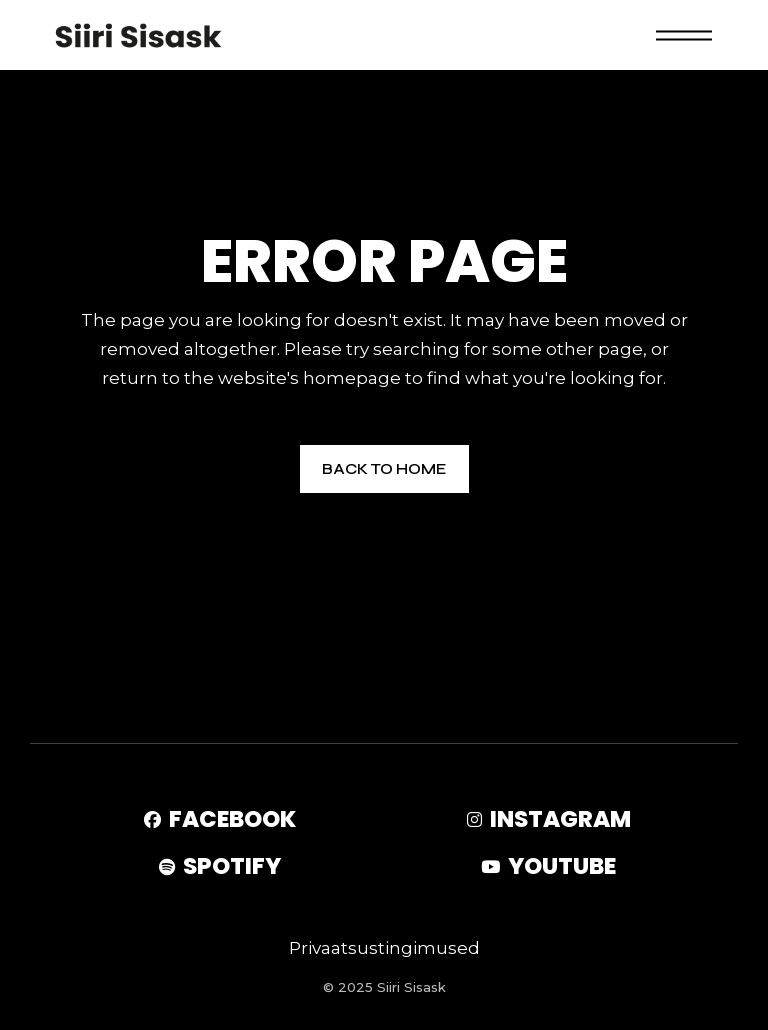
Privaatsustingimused (384, 948)
